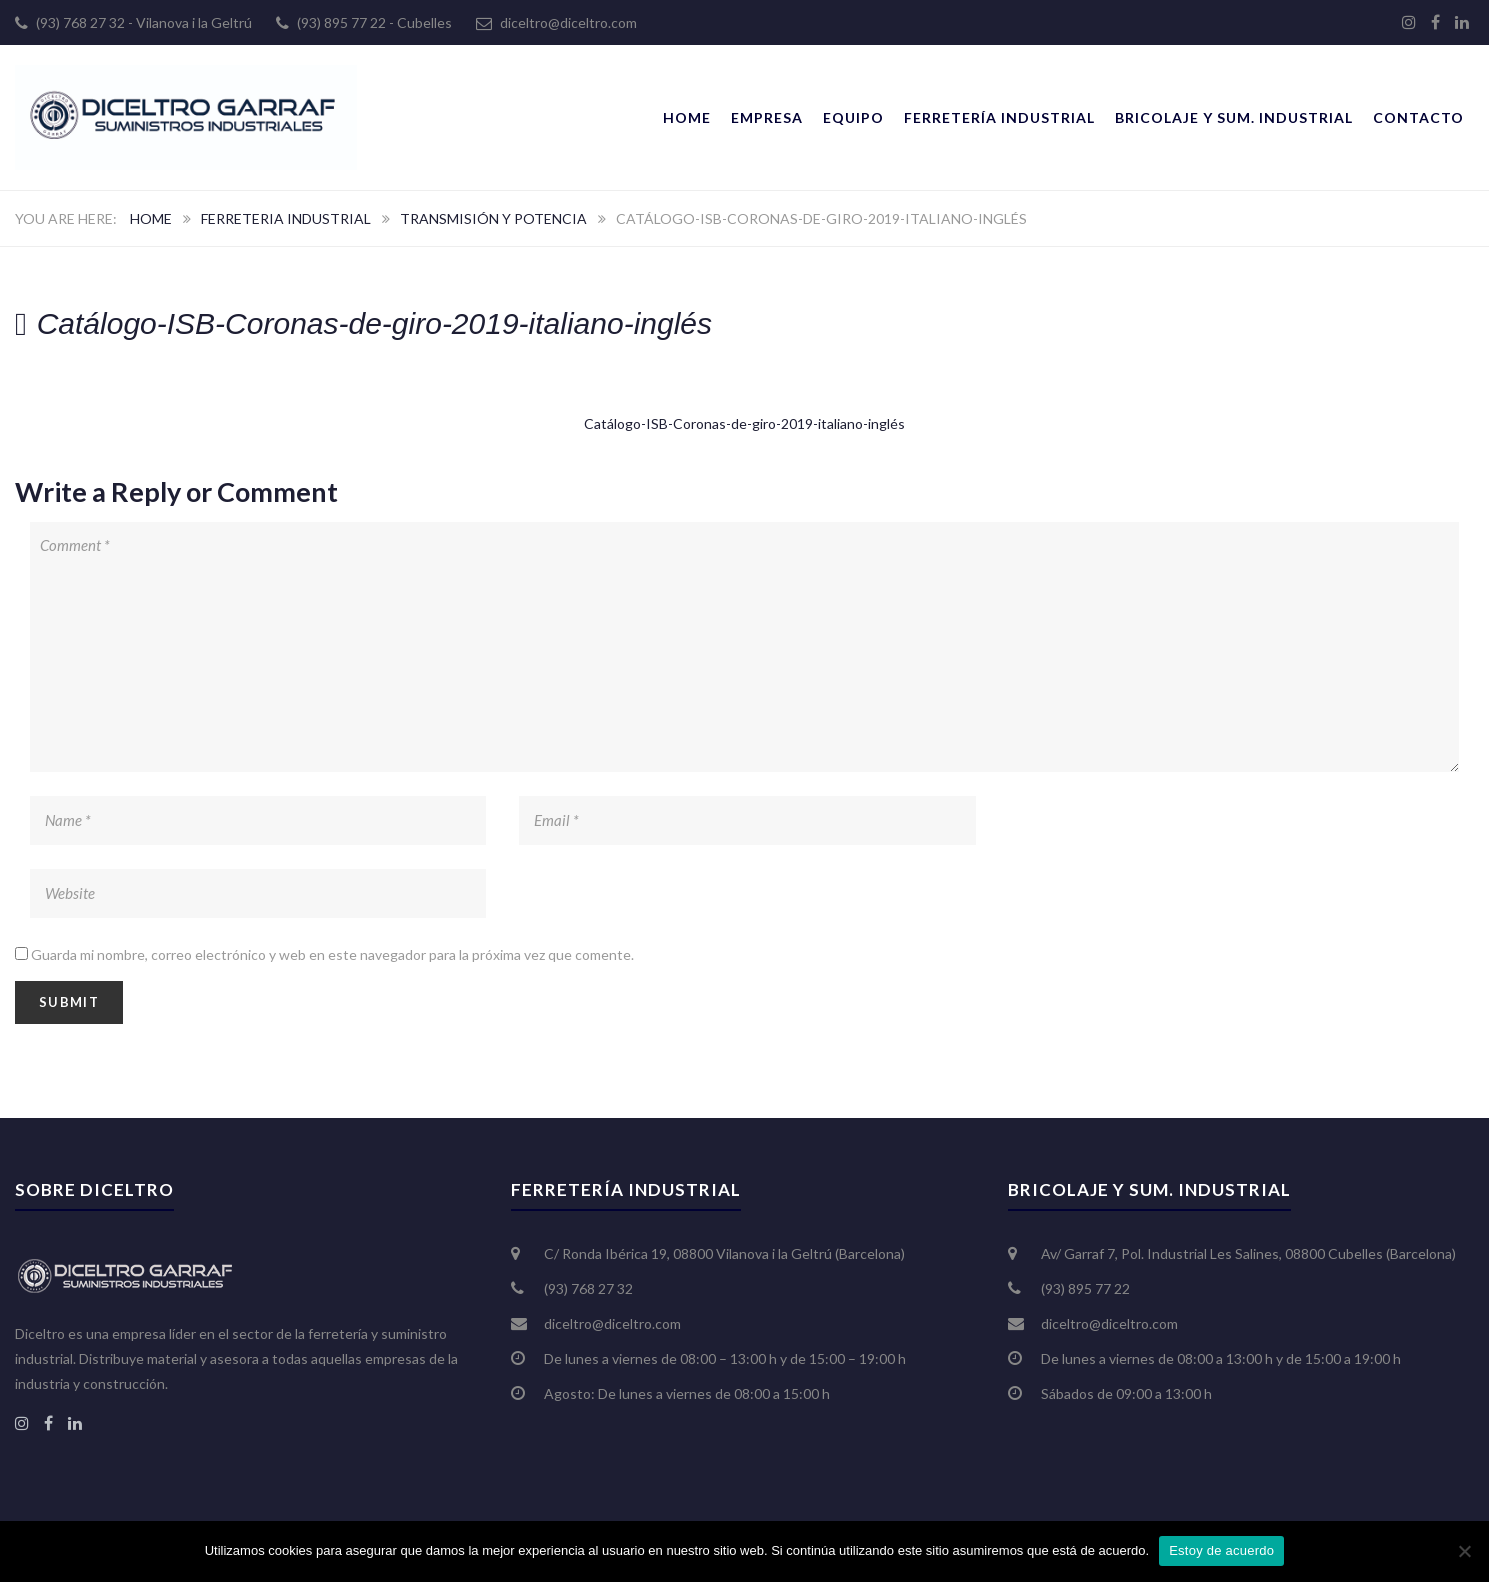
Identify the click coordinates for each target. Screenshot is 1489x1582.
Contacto (1418, 117)
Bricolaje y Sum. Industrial (1234, 117)
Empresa (767, 117)
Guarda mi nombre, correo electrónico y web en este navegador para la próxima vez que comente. (332, 954)
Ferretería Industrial (999, 117)
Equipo (853, 117)
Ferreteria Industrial (286, 218)
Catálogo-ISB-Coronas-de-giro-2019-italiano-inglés (744, 423)
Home (687, 117)
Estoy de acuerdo (1221, 1550)
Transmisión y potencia (493, 218)
